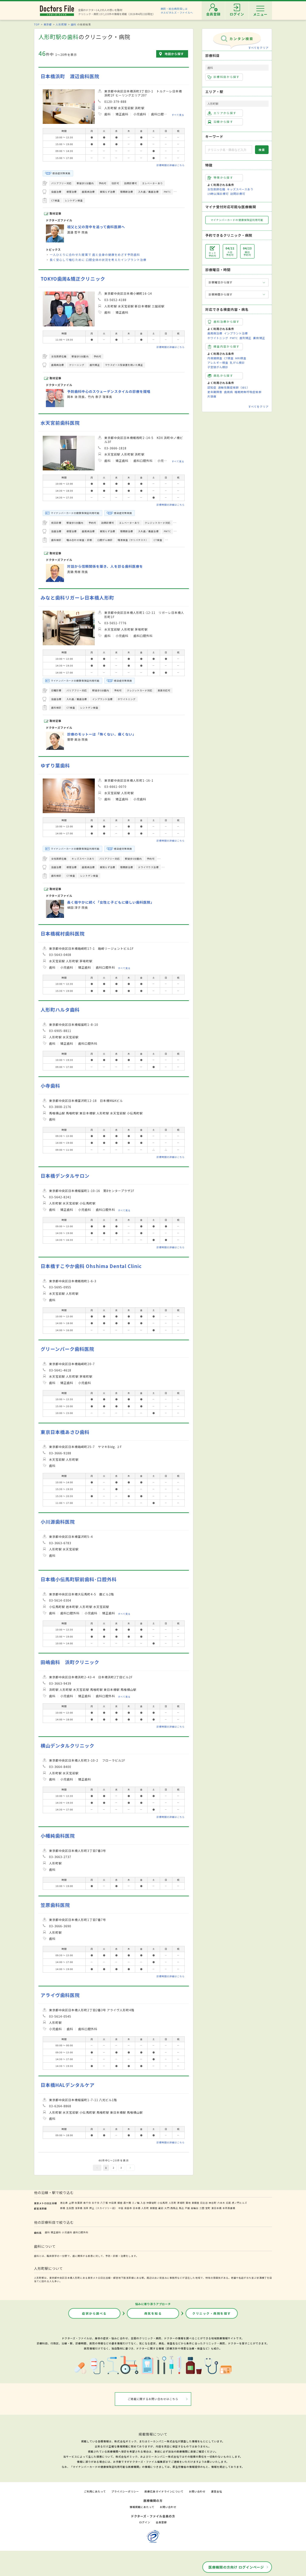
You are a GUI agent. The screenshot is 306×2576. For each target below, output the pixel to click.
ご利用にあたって (95, 2491)
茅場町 (181, 2202)
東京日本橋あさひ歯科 (65, 1432)
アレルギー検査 (217, 363)
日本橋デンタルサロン (65, 1175)
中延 (120, 2208)
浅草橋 (78, 2208)
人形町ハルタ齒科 (60, 1009)
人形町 (172, 2202)
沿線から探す (220, 122)
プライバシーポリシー (125, 2491)
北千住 (95, 2202)
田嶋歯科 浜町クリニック (70, 1662)
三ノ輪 (136, 2202)
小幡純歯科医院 (58, 1835)
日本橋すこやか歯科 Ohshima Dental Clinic (91, 1266)
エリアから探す (222, 113)
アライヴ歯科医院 (60, 1995)
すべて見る (178, 114)
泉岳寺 (128, 2208)
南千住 (87, 2202)
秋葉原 (78, 2202)
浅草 (85, 2208)
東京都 (48, 24)
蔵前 (160, 2208)
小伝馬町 (162, 2202)
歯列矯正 (245, 338)
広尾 (228, 2202)
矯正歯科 (56, 2232)
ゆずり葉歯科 (55, 765)
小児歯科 (67, 2232)
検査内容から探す (224, 346)
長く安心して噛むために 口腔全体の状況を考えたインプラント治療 (98, 260)
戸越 (187, 2208)
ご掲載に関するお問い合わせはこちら (153, 2399)
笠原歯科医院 (55, 1905)
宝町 (207, 2208)
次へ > (130, 2168)
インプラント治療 (236, 333)
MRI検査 (240, 358)
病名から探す (220, 376)
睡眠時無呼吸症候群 (248, 392)
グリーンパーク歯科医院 (67, 1349)
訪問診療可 (237, 194)
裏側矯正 (259, 338)
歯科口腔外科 (80, 2232)
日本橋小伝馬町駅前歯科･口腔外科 (79, 1579)
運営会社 (216, 2491)
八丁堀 (104, 2202)
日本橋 (136, 2208)
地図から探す (174, 54)
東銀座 (195, 2202)
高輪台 (194, 2208)
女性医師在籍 (216, 189)
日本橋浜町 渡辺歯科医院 (70, 76)
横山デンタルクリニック (67, 1745)
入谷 (143, 2202)
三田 (201, 2208)
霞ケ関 (127, 2202)
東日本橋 (216, 2208)
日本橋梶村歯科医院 (63, 933)
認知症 (211, 387)
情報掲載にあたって (142, 2507)
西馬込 (174, 2208)
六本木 (221, 2202)
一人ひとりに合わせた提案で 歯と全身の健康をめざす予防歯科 (95, 254)
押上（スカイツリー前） (103, 2208)
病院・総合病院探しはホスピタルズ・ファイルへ (177, 10)
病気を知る (153, 2313)
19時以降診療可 (218, 194)
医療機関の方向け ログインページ (236, 2567)
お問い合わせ (197, 2491)
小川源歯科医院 (58, 1521)
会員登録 (161, 2522)
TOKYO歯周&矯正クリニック (73, 278)
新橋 (62, 2208)
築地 (188, 2202)
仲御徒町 (151, 2202)
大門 (166, 2208)
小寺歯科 (50, 1085)
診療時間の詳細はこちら (171, 165)
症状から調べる (94, 2313)
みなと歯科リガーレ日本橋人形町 (77, 597)
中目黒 (112, 2202)
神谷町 (212, 2202)
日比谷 (204, 2202)
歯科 (73, 24)
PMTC (234, 338)
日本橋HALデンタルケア (68, 2085)
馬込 (181, 2208)
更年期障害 (214, 392)
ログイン (144, 2522)
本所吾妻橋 (228, 2208)
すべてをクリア (258, 48)
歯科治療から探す (224, 322)
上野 (71, 2202)
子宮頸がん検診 (217, 367)
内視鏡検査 (214, 358)
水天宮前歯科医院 (60, 422)
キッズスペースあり (240, 189)
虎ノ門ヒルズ (239, 2202)
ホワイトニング (217, 338)
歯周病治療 (214, 333)
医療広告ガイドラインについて (163, 2491)
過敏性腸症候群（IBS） (233, 387)
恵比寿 (64, 2202)
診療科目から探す (224, 77)
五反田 (70, 2208)
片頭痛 (211, 396)
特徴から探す (220, 178)
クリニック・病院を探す (211, 2313)
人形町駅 (61, 24)
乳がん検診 (237, 363)
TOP (37, 24)
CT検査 (229, 358)
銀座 (120, 2202)
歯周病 (228, 392)
